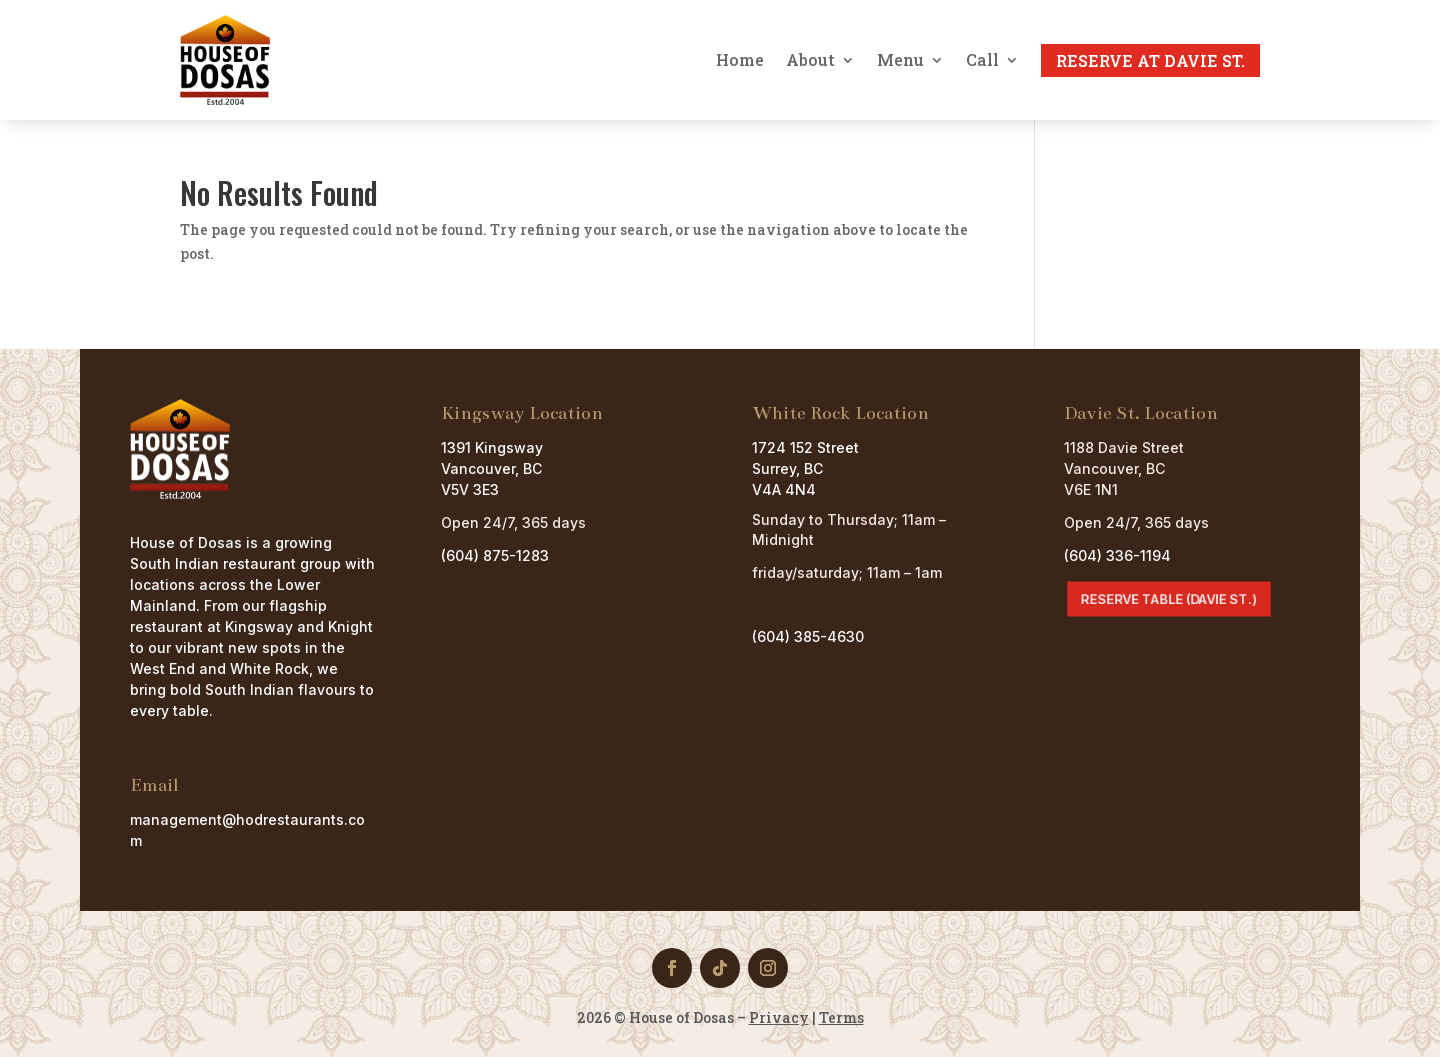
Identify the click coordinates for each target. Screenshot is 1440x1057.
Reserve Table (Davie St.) (1168, 599)
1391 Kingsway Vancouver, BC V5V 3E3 (492, 468)
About (810, 60)
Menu (900, 60)
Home (740, 60)
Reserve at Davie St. (1150, 60)
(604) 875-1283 (495, 555)
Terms (841, 1017)
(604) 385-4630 (808, 636)
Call (982, 60)
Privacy (779, 1017)
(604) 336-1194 (1117, 555)
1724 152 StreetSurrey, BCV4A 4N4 (805, 468)
